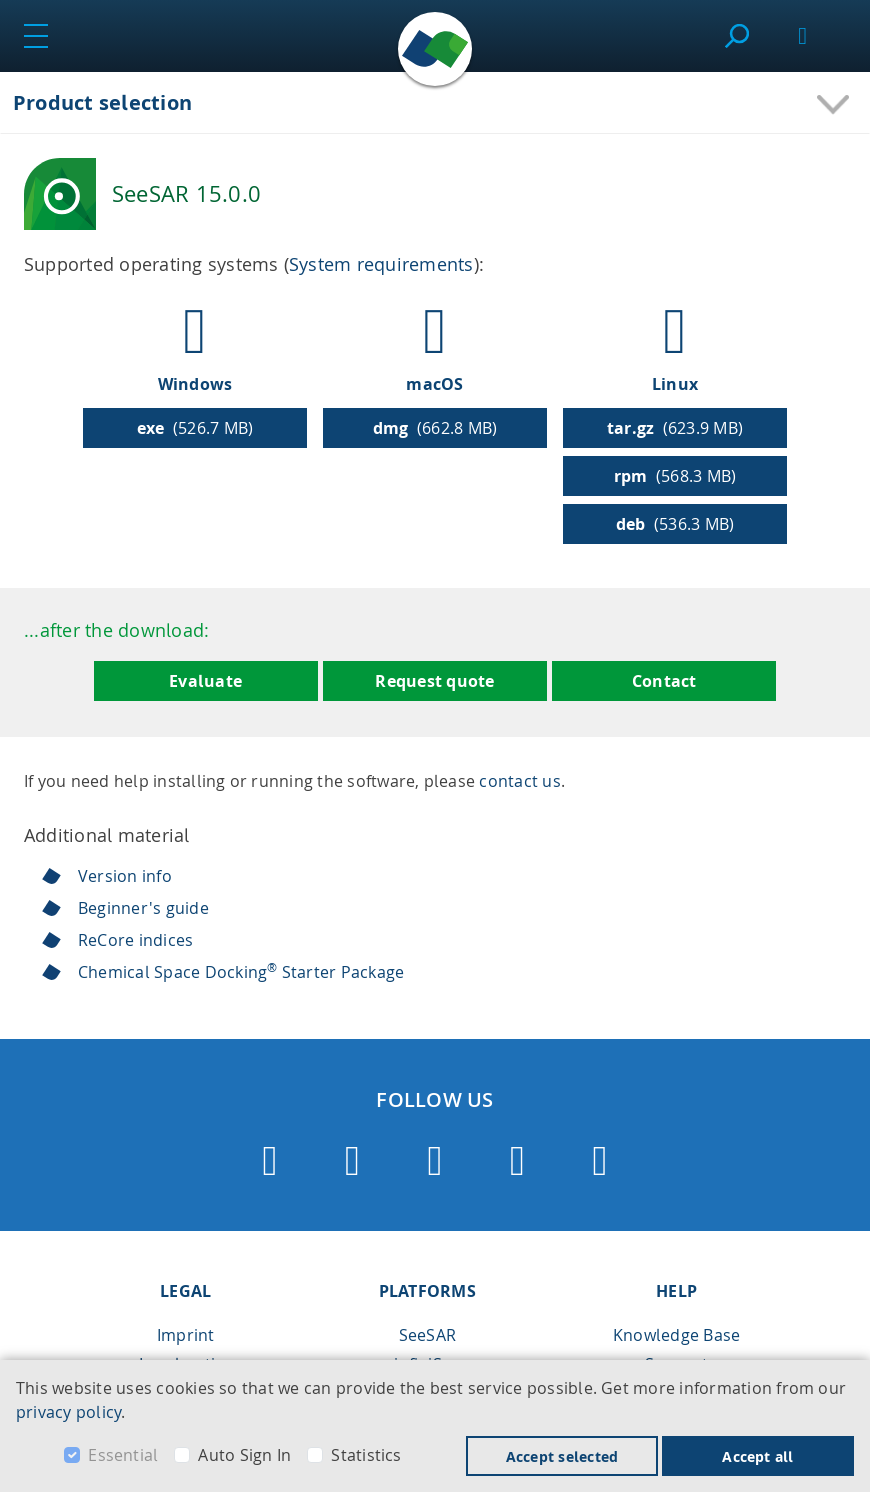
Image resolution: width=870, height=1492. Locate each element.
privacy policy (68, 1412)
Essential (123, 1455)
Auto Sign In (244, 1455)
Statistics (366, 1455)
